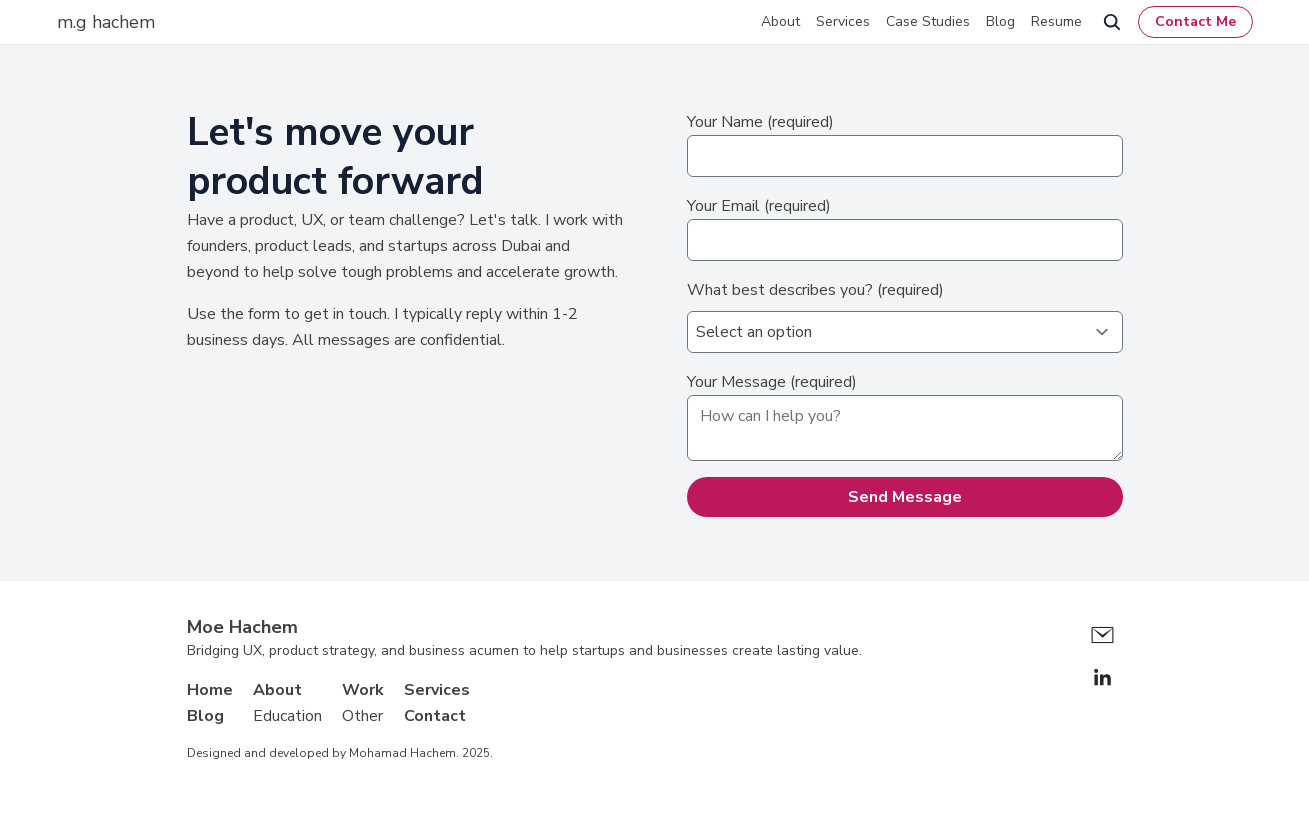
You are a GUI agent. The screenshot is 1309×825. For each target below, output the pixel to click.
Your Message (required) (905, 416)
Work (363, 690)
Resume (1056, 21)
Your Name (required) (905, 144)
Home (210, 690)
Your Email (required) (905, 228)
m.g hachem (106, 22)
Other (362, 716)
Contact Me (1195, 21)
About (780, 21)
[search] (1112, 22)
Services (843, 21)
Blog (1000, 21)
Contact (435, 716)
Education (287, 716)
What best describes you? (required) (905, 316)
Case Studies (928, 21)
